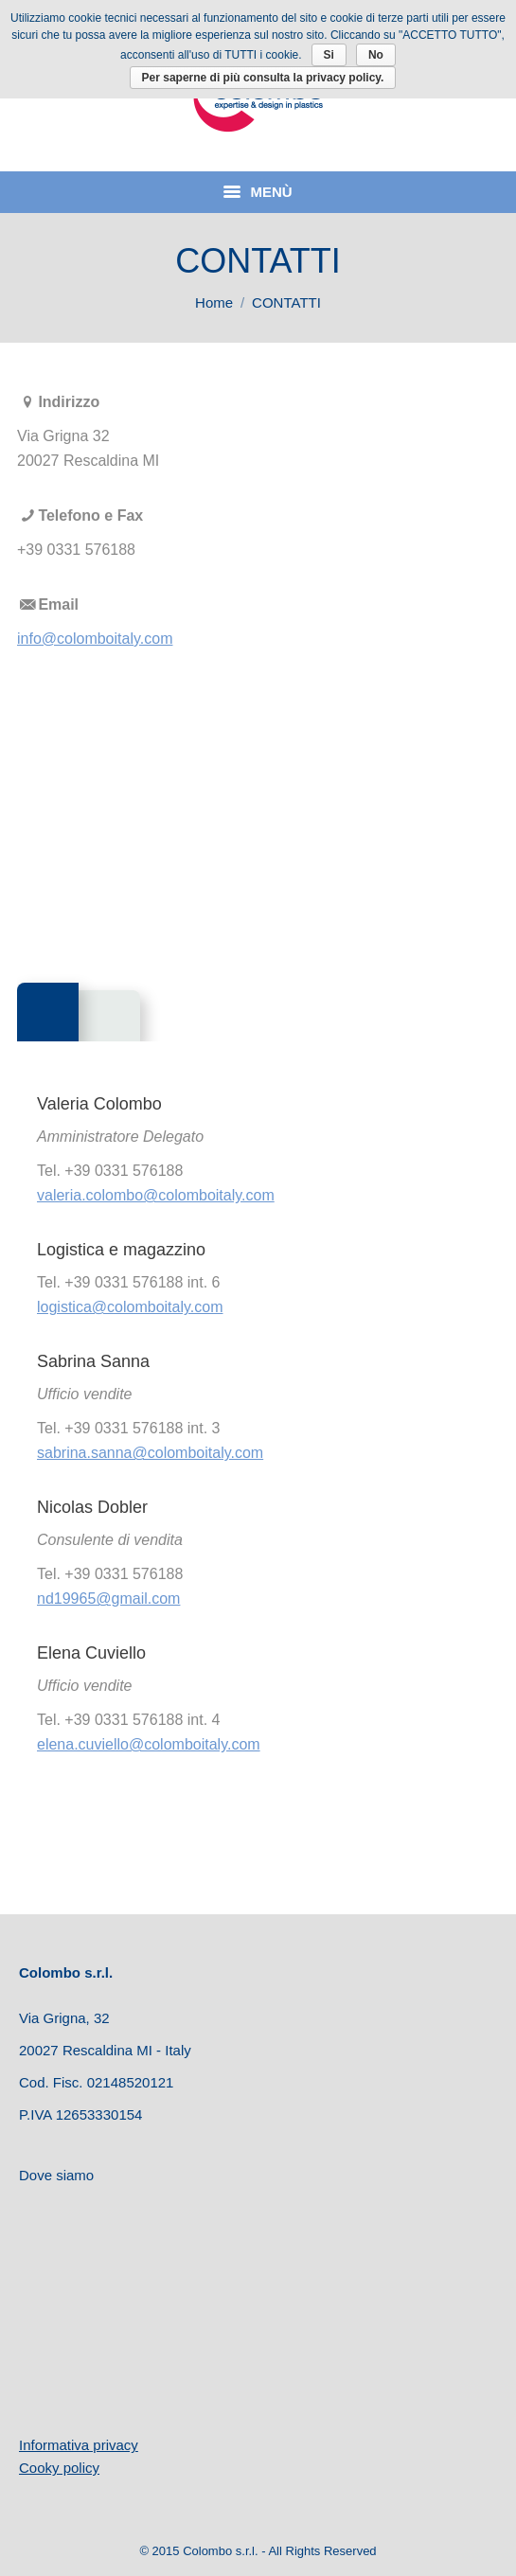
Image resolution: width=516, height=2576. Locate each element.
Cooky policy (59, 2468)
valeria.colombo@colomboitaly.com (156, 1195)
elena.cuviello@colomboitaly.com (148, 1744)
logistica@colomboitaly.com (129, 1307)
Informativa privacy (78, 2445)
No (375, 55)
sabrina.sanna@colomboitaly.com (150, 1453)
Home (214, 302)
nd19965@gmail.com (108, 1598)
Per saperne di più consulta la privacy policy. (263, 77)
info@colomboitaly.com (94, 639)
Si (329, 55)
